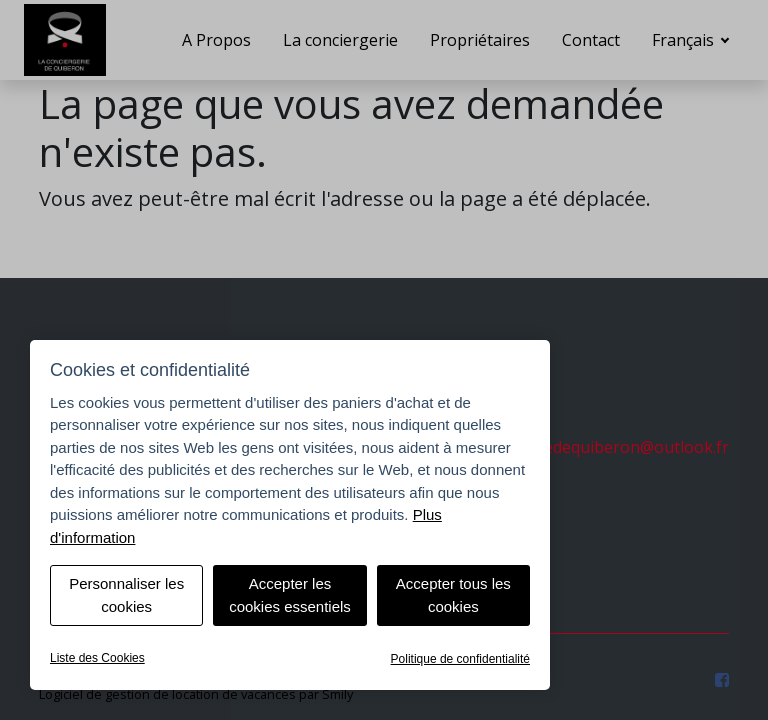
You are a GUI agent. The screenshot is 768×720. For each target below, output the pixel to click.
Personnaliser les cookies (126, 595)
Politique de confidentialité (460, 659)
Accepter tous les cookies (453, 595)
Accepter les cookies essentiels (290, 595)
